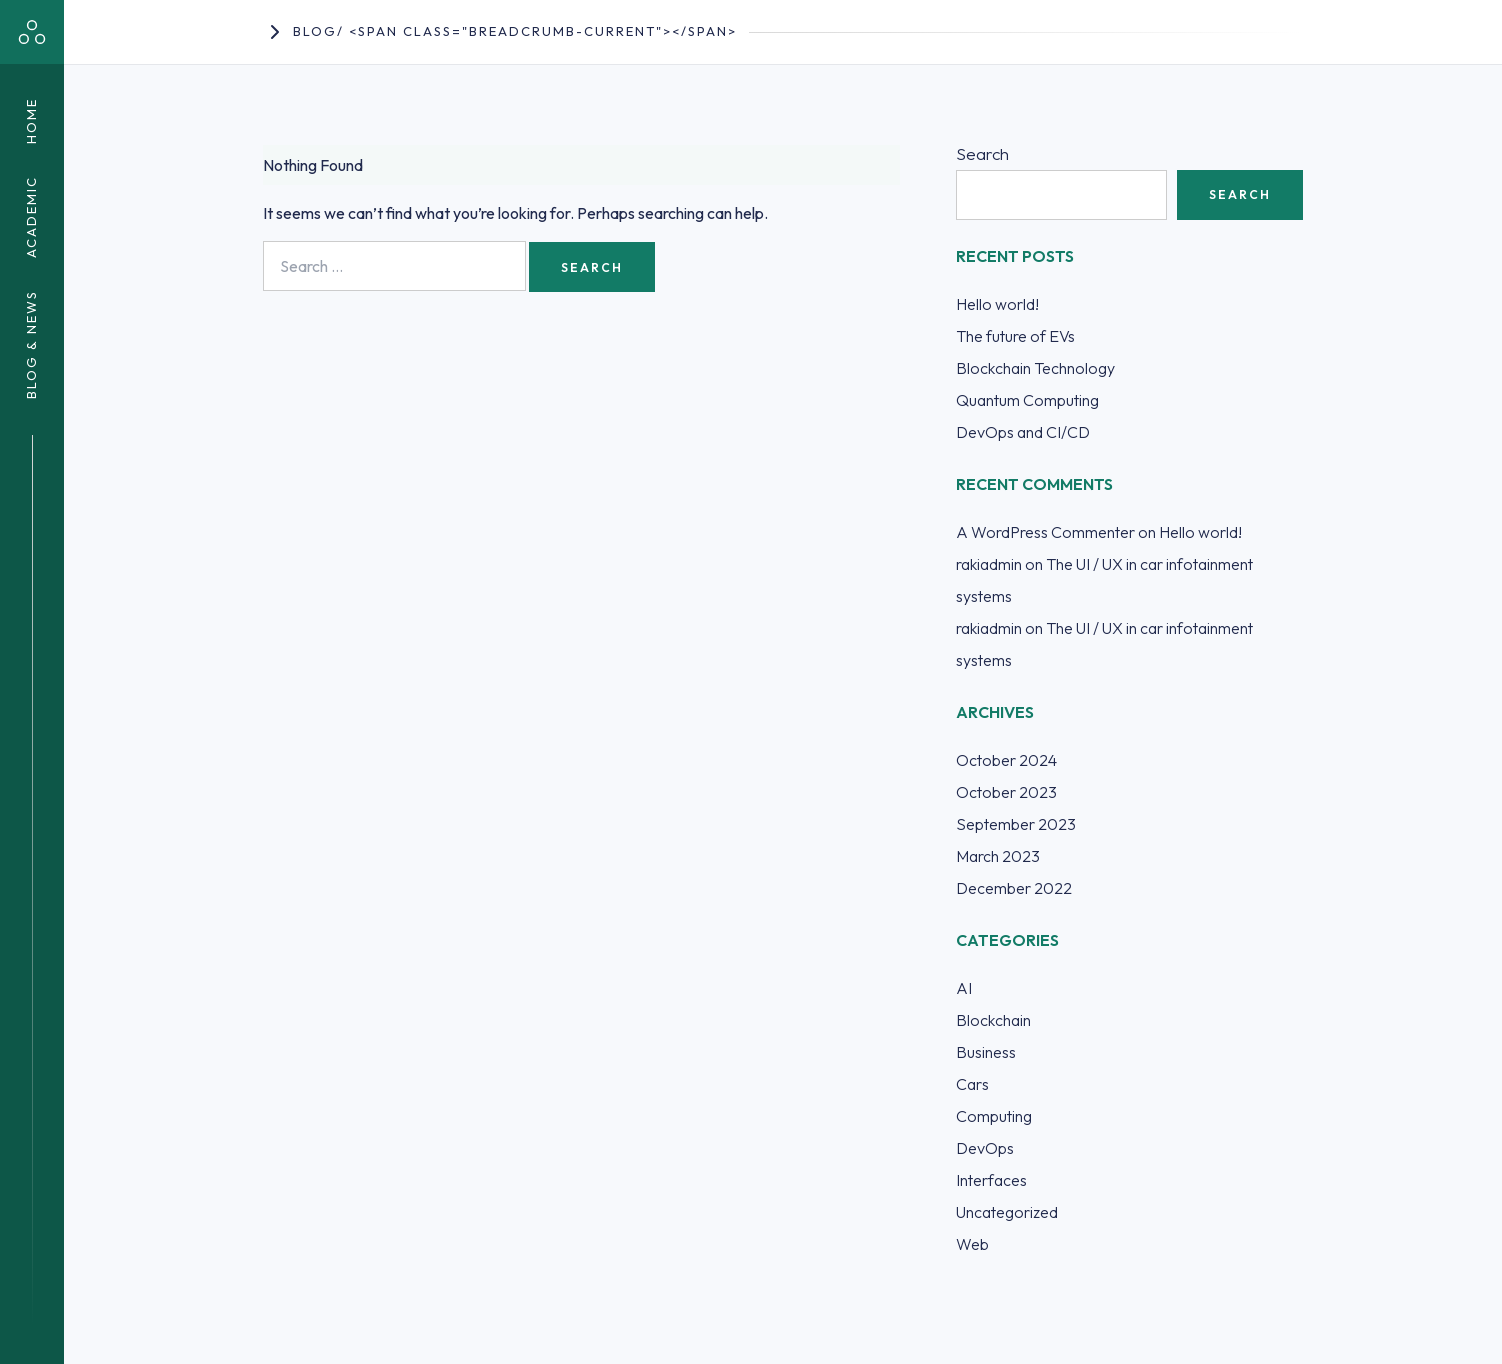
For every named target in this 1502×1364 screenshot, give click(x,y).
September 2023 (1016, 824)
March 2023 (998, 856)
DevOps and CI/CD (1023, 432)
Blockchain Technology (1035, 368)
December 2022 (1014, 888)
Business (986, 1052)
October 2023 (1006, 792)
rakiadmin (989, 564)
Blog (315, 31)
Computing (994, 1116)
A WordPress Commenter (1045, 532)
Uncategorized (1007, 1212)
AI (964, 988)
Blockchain (993, 1020)
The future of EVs (1015, 336)
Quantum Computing (1027, 400)
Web (972, 1244)
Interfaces (991, 1180)
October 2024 (1006, 760)
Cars (972, 1084)
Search (982, 153)
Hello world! (997, 304)
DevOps (985, 1148)
